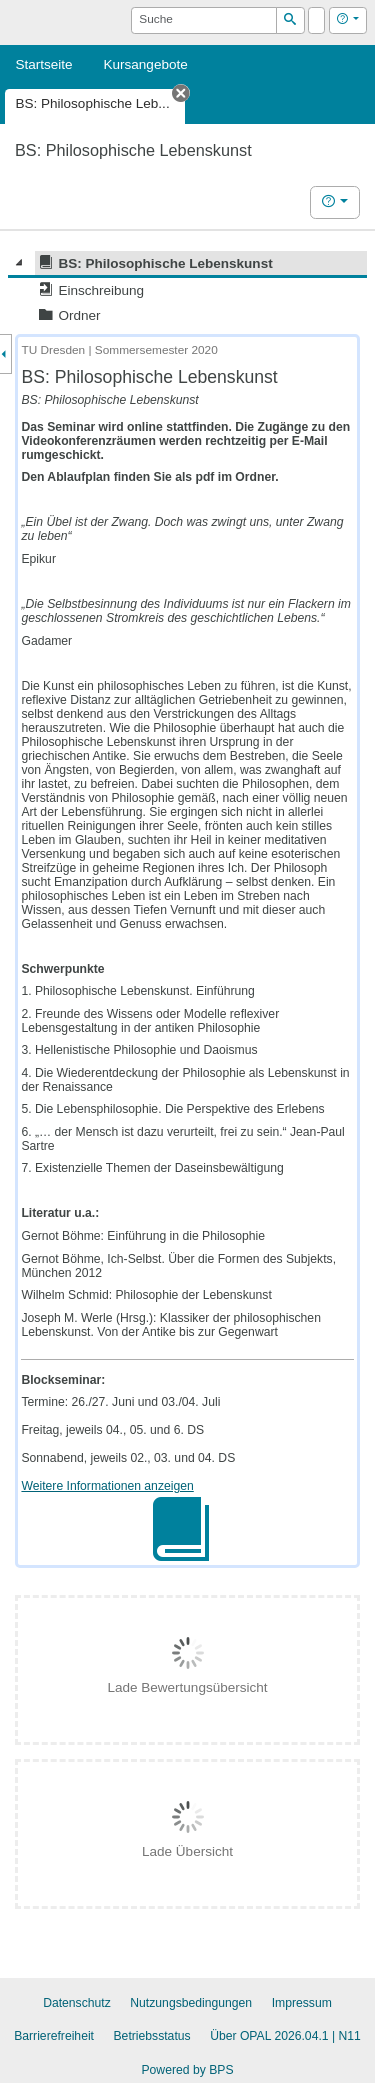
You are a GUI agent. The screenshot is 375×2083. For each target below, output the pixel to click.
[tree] (187, 289)
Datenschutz (77, 2003)
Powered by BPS (187, 2070)
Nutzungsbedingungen (191, 2003)
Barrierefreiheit (54, 2036)
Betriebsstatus (152, 2036)
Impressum (302, 2003)
